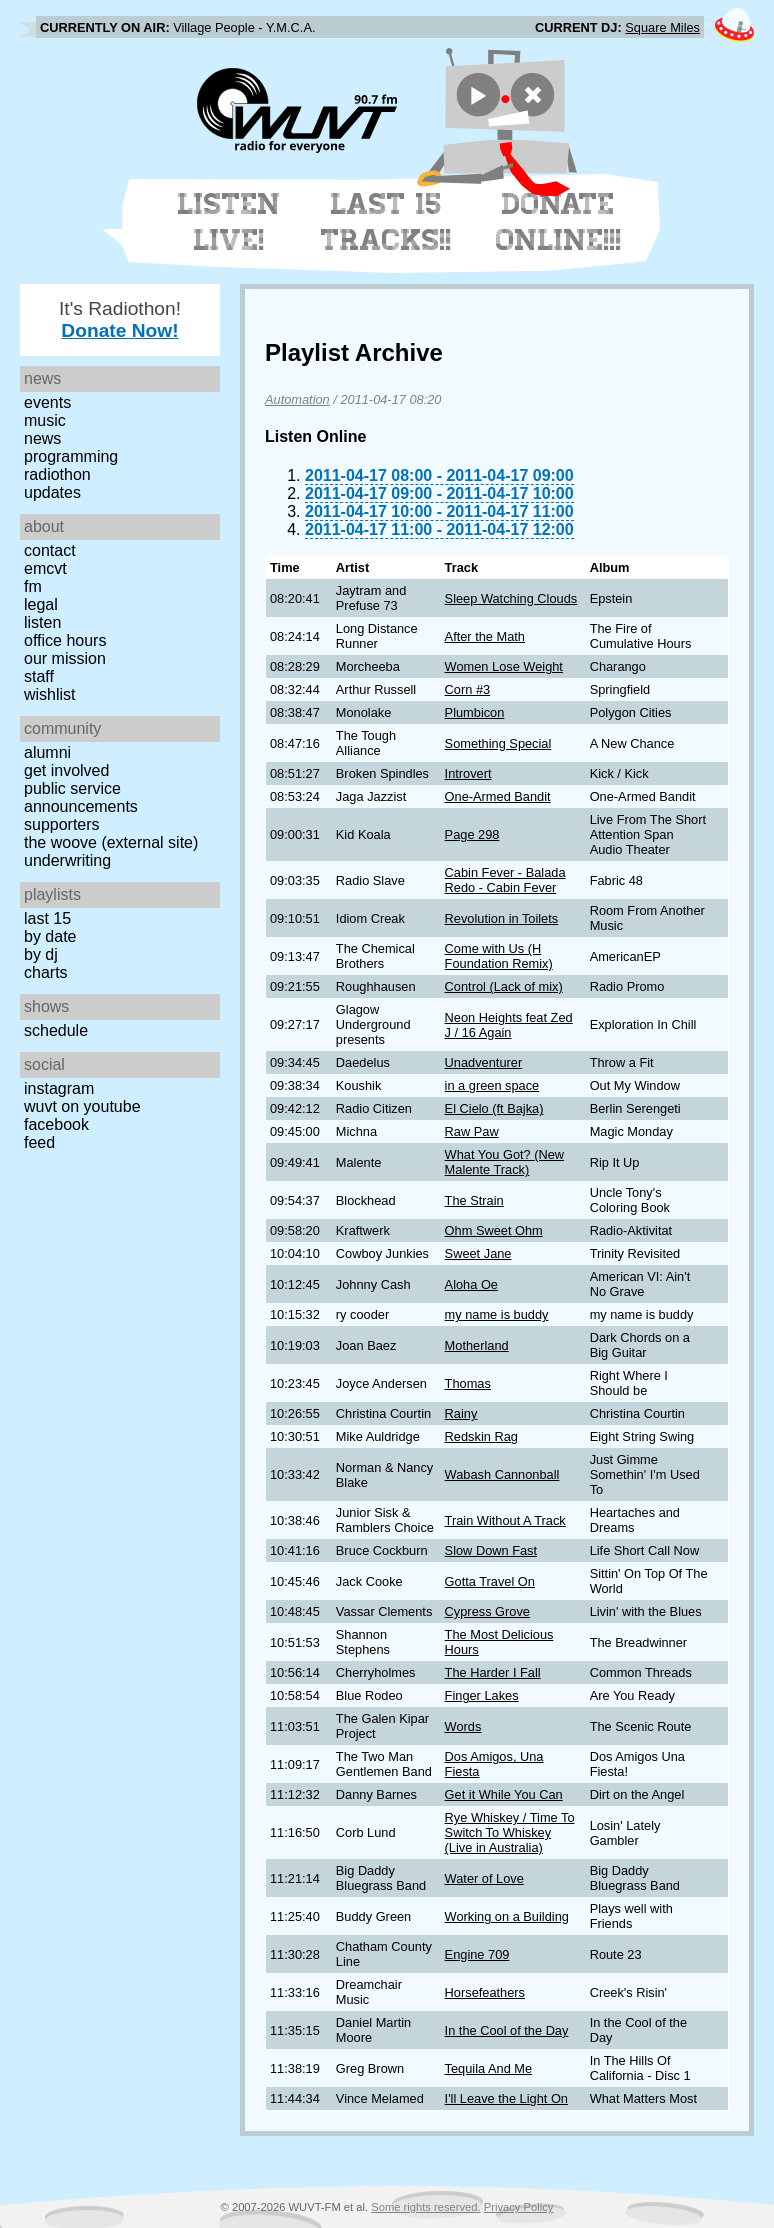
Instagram (59, 1088)
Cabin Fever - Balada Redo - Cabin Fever (505, 880)
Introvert (468, 773)
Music (45, 420)
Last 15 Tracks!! (386, 222)
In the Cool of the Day (507, 2030)
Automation (297, 399)
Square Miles (662, 27)
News (42, 438)
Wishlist (50, 694)
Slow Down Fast (491, 1550)
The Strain (474, 1200)
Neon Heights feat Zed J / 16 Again (509, 1025)
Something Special (498, 743)
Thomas (468, 1383)
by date (50, 936)
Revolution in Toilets (502, 918)
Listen (42, 622)
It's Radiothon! (120, 319)
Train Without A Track (505, 1520)
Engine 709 (477, 1954)
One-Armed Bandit (498, 796)
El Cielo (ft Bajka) (494, 1108)
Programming (71, 456)
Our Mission (65, 658)
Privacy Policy (519, 2207)
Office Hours (65, 640)
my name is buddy (497, 1314)
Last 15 (47, 918)
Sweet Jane (478, 1253)
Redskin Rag (481, 1436)
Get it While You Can (504, 1794)
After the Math (485, 636)
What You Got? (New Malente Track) (505, 1162)
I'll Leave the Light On (506, 2098)
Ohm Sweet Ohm (494, 1230)
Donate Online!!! (559, 222)
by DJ (41, 954)
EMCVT (45, 568)
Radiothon (57, 474)
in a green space (492, 1085)
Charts (46, 972)
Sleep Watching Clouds (511, 598)
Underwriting (67, 860)
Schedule (56, 1030)
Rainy (461, 1413)
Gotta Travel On (490, 1581)
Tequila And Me (489, 2068)
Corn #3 (468, 689)
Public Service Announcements (81, 797)
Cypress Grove (487, 1611)
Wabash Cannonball (502, 1474)
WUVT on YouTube (82, 1106)
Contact (50, 550)
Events (47, 402)
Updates (52, 492)
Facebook (56, 1124)
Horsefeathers (485, 1992)
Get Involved (66, 770)
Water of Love (484, 1878)
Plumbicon (475, 712)
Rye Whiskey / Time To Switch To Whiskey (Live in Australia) (510, 1832)
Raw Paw (472, 1131)
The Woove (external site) (111, 842)
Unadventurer (484, 1062)
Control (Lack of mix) (504, 986)
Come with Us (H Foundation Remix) (499, 956)
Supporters (62, 824)
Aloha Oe (471, 1284)
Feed (39, 1142)
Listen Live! (229, 222)
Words (463, 1726)
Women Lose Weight (504, 666)
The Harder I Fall (493, 1672)
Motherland (477, 1345)
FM (33, 586)
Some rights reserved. (425, 2207)
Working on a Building (507, 1916)
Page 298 (472, 834)
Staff (39, 676)
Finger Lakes (482, 1695)
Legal (41, 604)
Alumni (47, 752)
